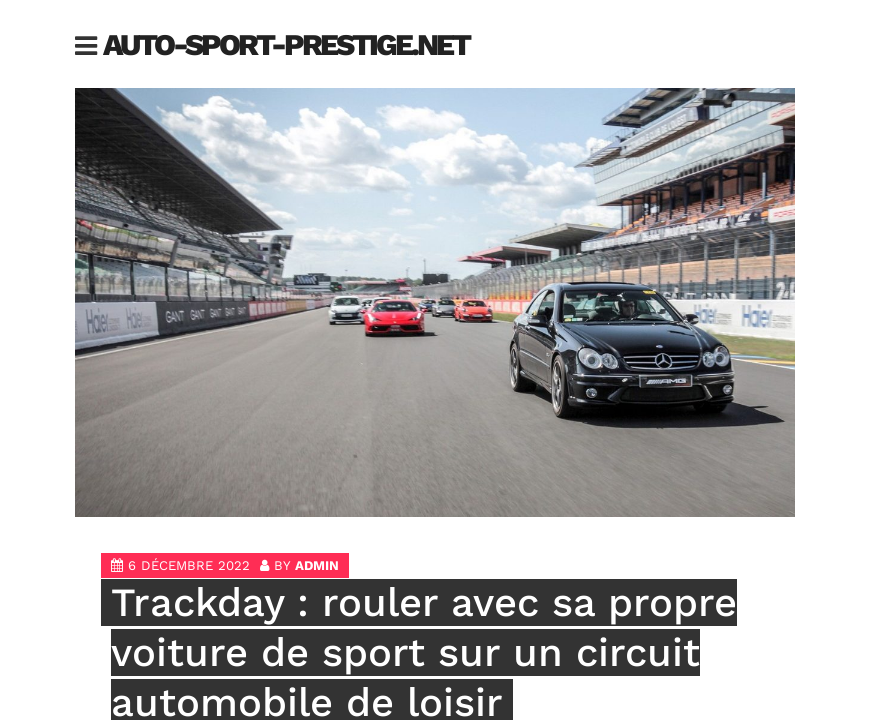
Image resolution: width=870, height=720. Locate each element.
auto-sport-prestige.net (286, 44)
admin (317, 565)
